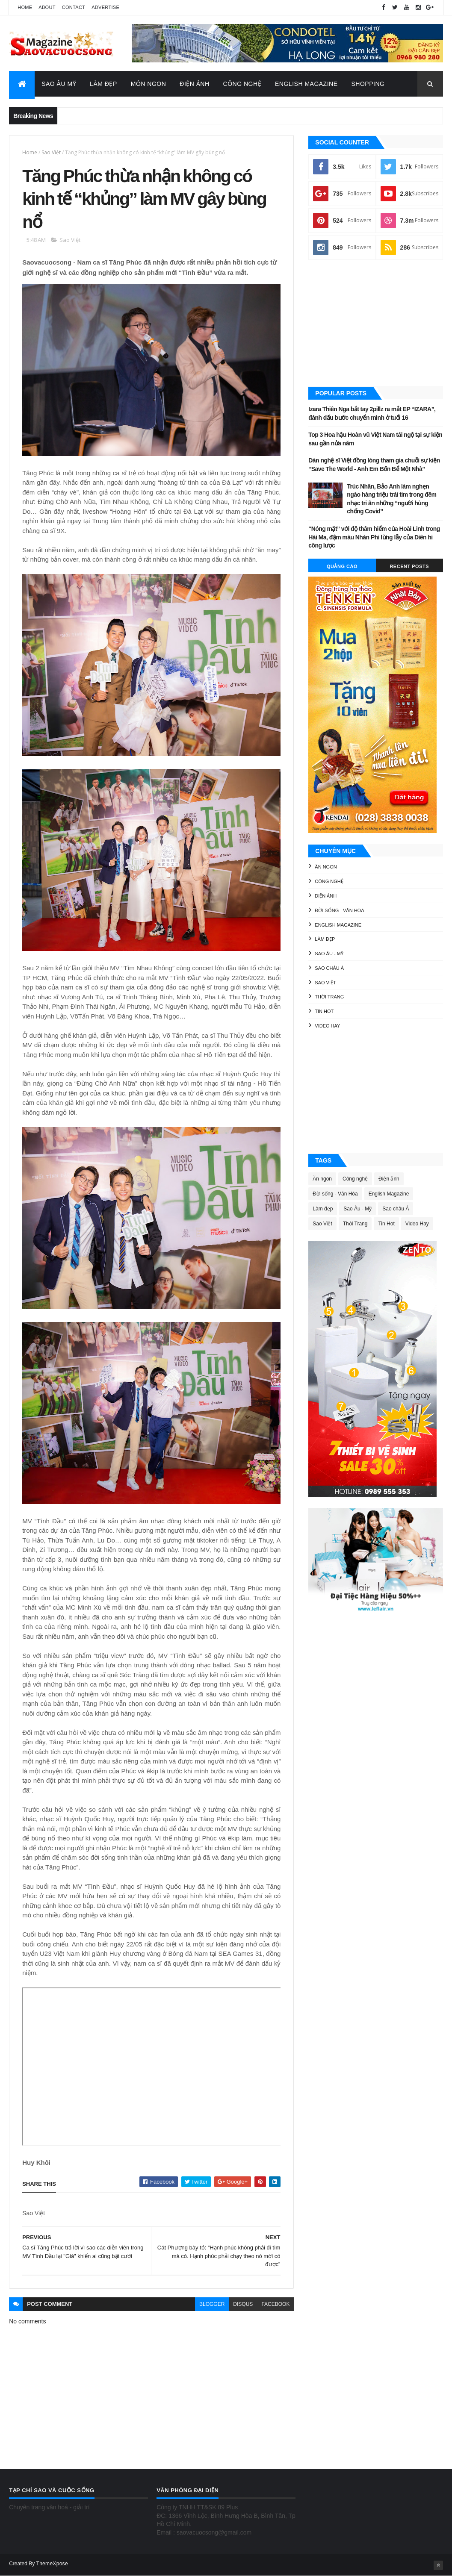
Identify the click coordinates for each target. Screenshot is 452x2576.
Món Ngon (148, 83)
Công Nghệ (242, 83)
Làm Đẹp (103, 83)
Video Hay (327, 1025)
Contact (73, 7)
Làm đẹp (325, 939)
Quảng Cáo (342, 566)
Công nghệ (329, 881)
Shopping (368, 83)
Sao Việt (51, 152)
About (46, 7)
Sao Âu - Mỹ (329, 953)
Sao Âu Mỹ (58, 83)
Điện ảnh (326, 895)
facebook (275, 2304)
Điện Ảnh (194, 83)
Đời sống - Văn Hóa (339, 910)
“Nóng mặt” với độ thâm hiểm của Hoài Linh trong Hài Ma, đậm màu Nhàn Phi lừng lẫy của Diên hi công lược (374, 537)
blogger (212, 2304)
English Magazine (306, 83)
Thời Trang (329, 996)
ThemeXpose (52, 2564)
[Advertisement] (375, 324)
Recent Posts (409, 566)
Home (25, 7)
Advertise (105, 7)
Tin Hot (324, 1011)
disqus (243, 2304)
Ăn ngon (326, 866)
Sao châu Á (329, 968)
